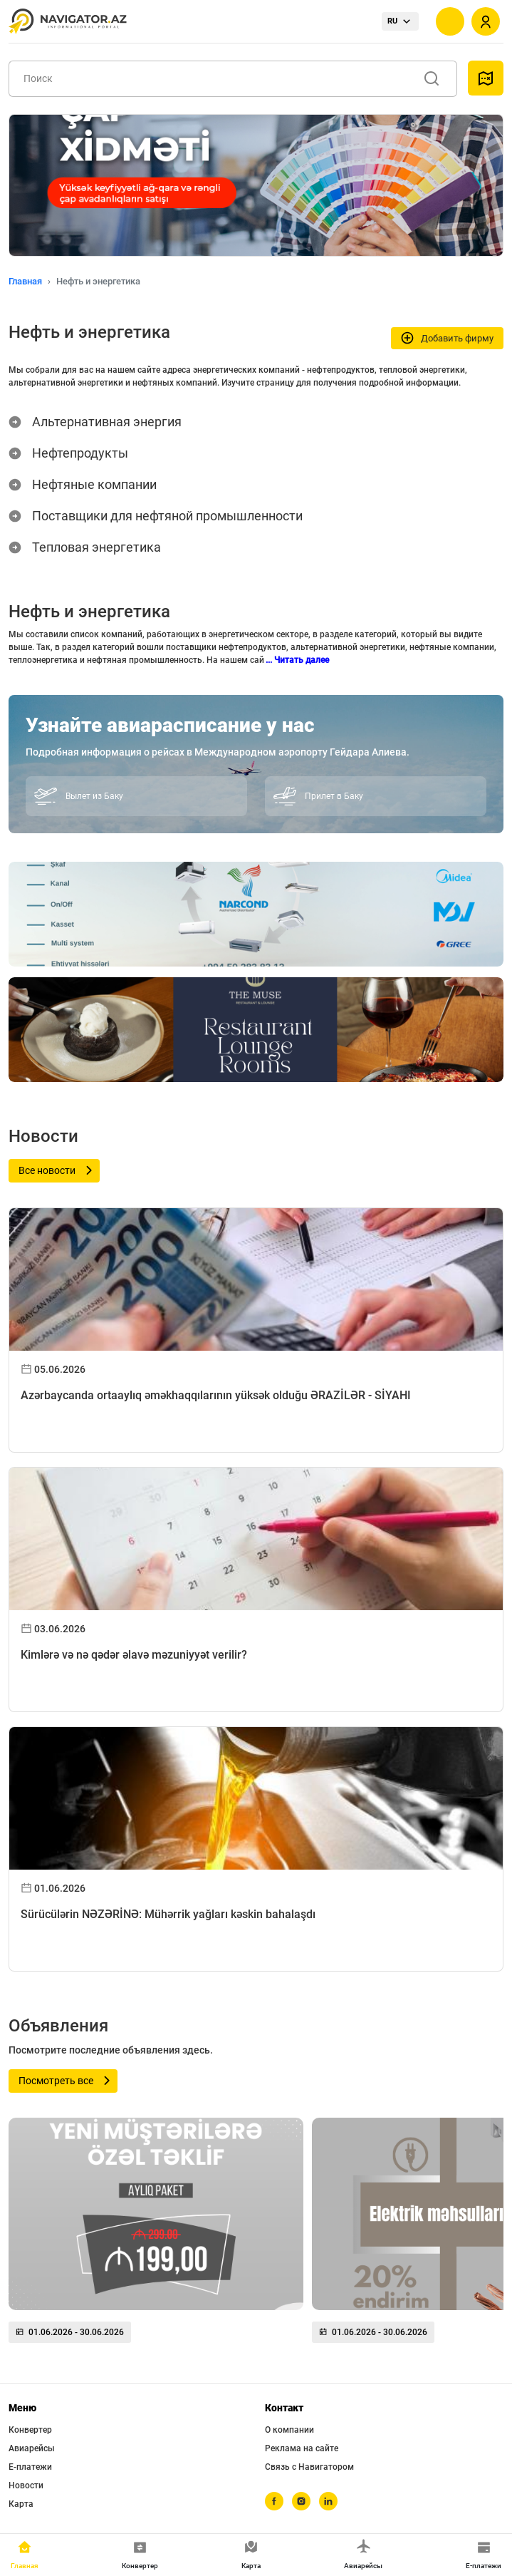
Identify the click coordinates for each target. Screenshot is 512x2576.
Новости (26, 2485)
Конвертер (30, 2430)
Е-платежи (30, 2467)
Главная (25, 281)
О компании (289, 2430)
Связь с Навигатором (309, 2467)
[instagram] (301, 2501)
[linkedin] (328, 2501)
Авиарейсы (32, 2448)
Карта (21, 2504)
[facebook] (274, 2501)
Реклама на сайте (301, 2448)
